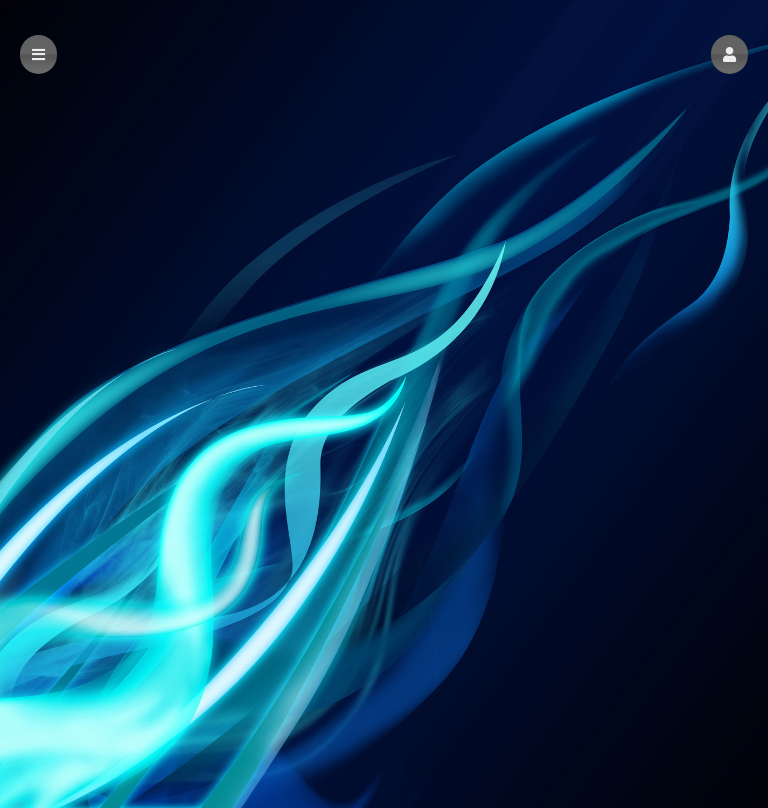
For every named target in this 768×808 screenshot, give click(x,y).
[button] (729, 54)
